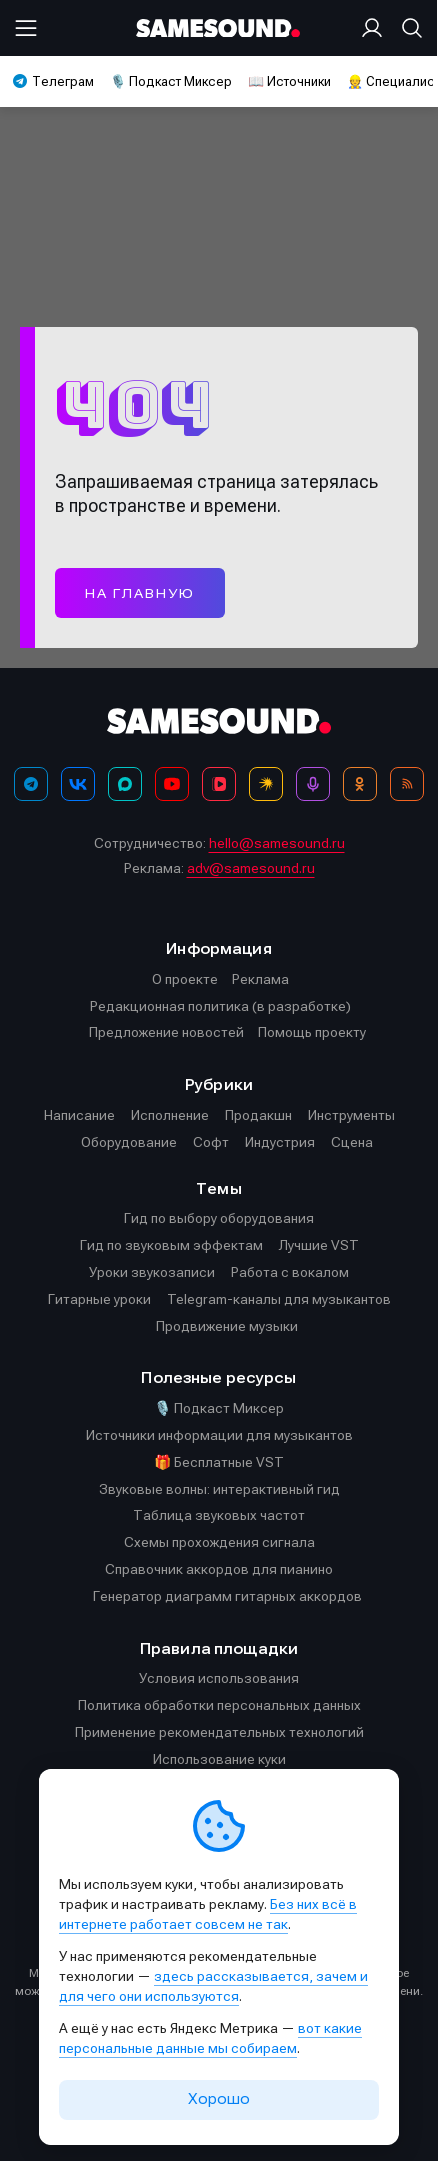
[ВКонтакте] (78, 784)
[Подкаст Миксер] (313, 784)
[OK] (360, 784)
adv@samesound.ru (251, 868)
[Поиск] (408, 28)
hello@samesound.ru (277, 843)
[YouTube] (172, 784)
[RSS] (407, 784)
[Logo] (219, 28)
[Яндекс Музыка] (266, 784)
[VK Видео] (219, 784)
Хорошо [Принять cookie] (219, 2099)
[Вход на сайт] (376, 28)
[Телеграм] (31, 784)
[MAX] (125, 784)
